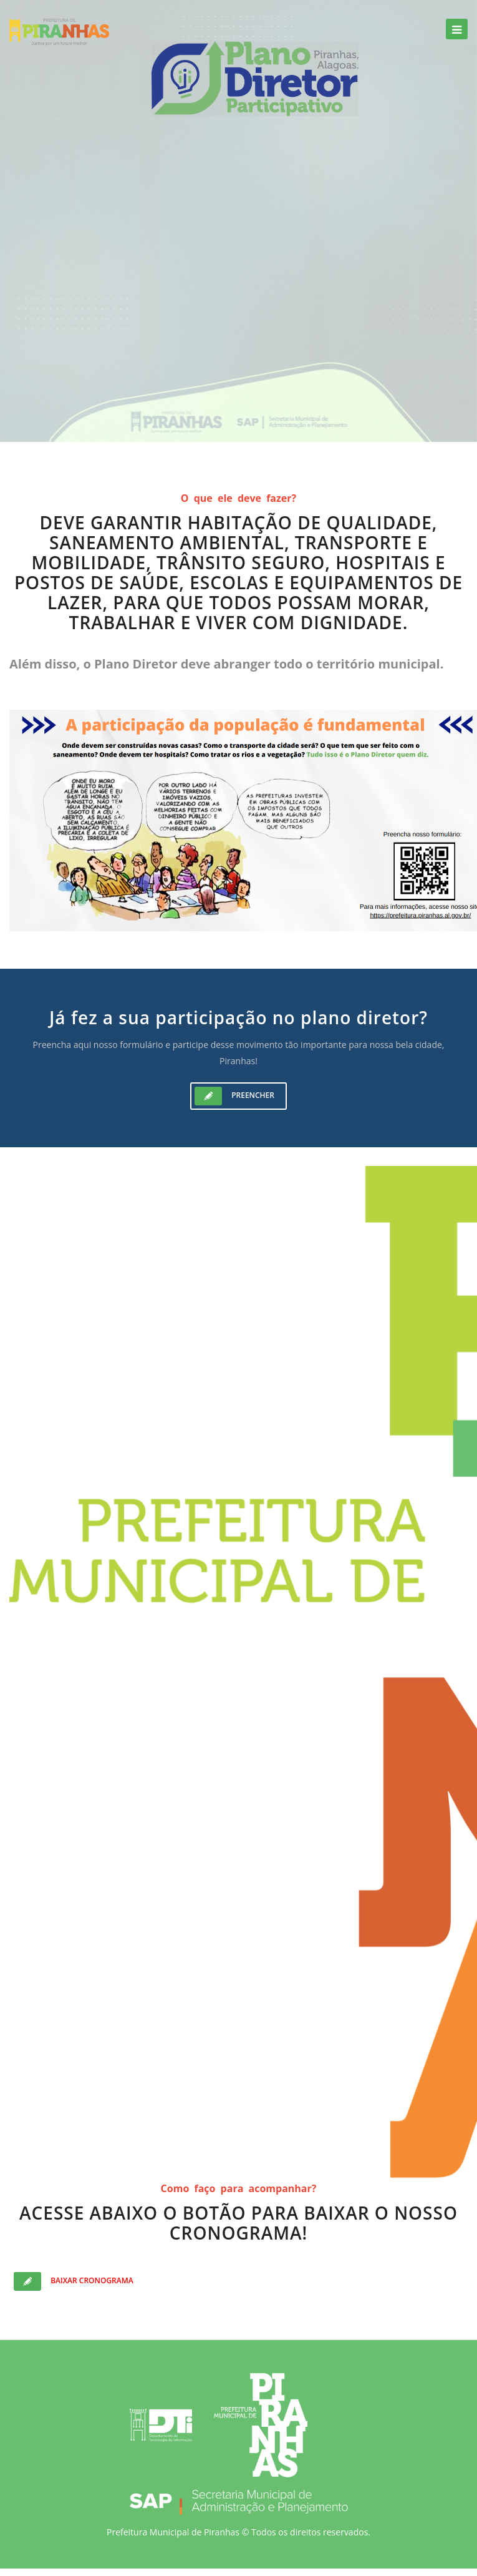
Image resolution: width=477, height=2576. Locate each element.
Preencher (234, 1096)
